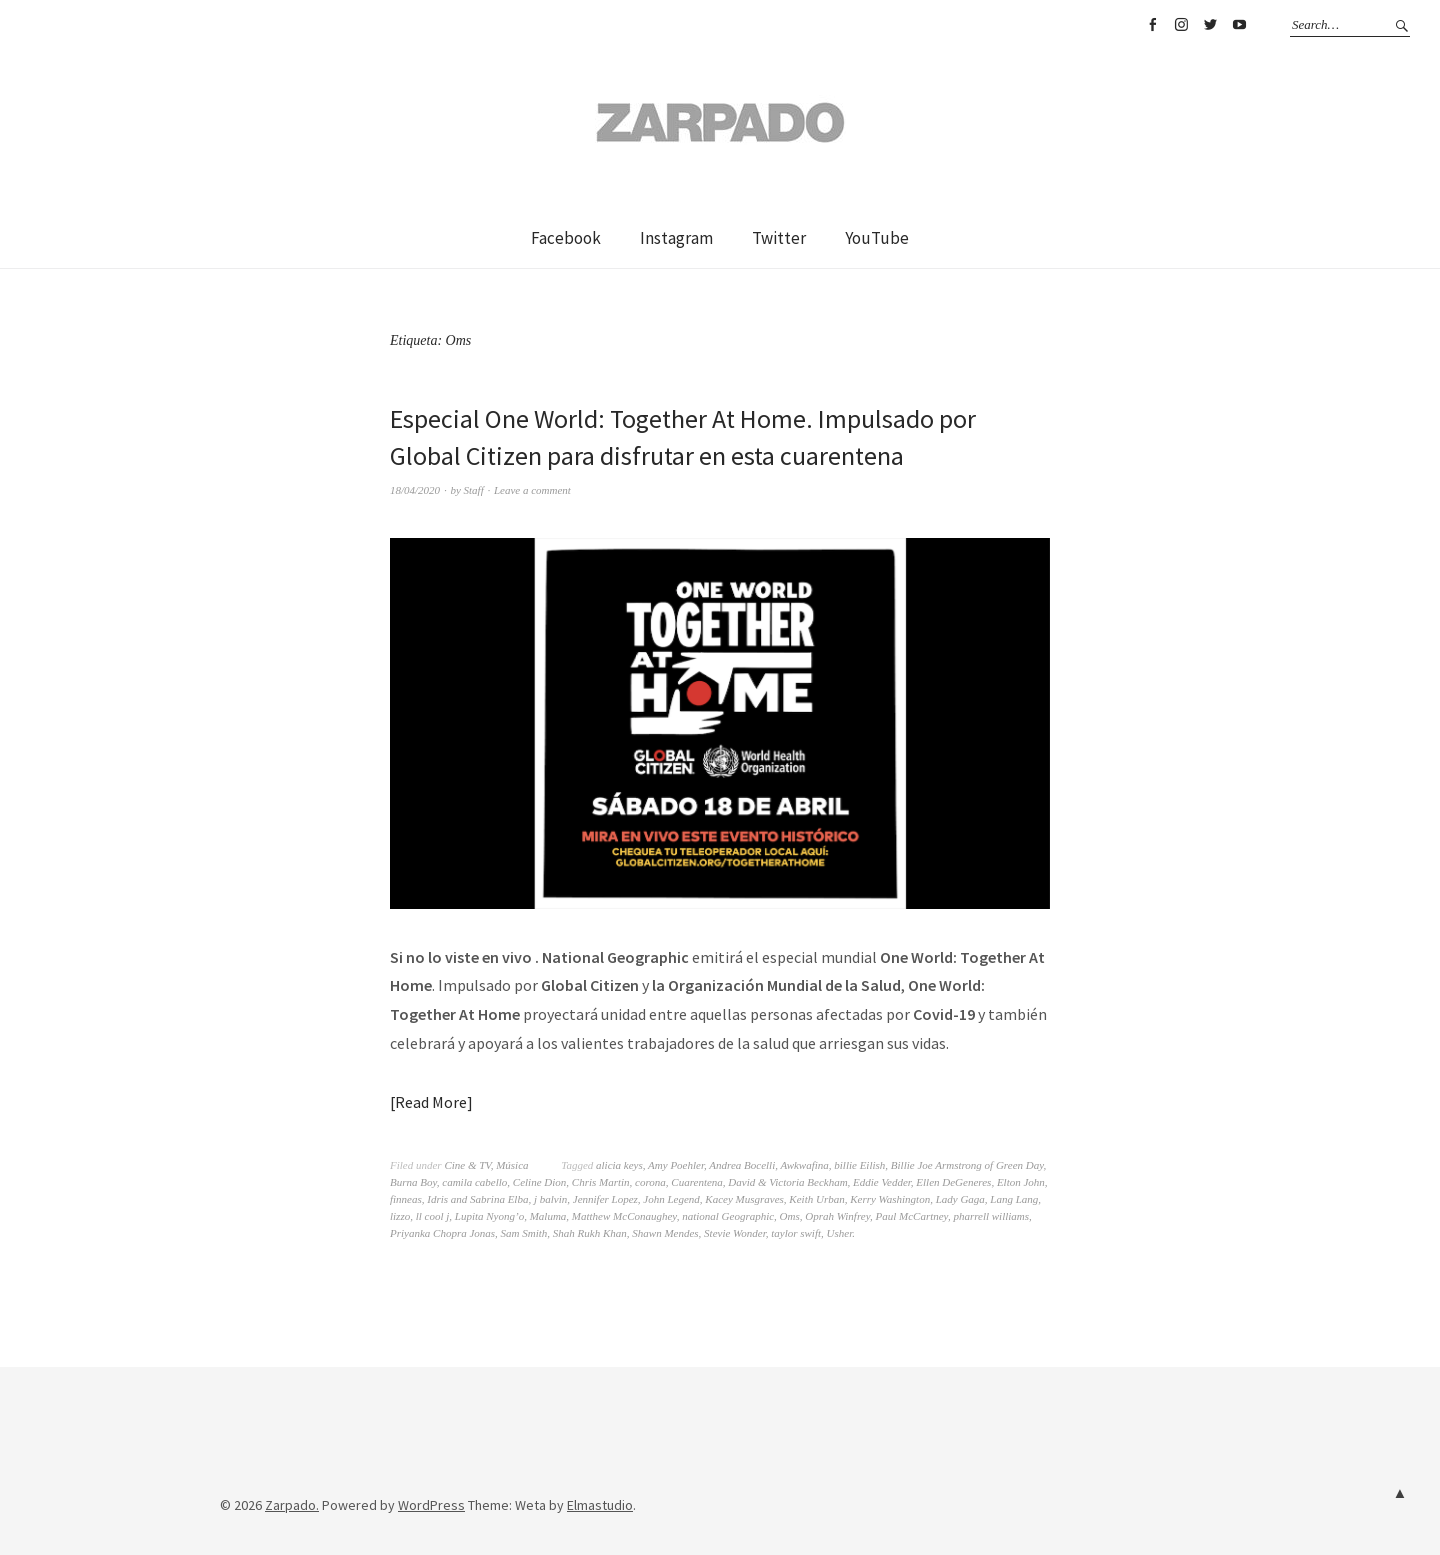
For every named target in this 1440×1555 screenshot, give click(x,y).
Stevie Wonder (735, 1233)
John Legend (671, 1199)
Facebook (1152, 25)
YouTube (1239, 25)
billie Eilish (859, 1165)
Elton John (1021, 1182)
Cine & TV (467, 1165)
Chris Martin (601, 1182)
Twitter (1210, 25)
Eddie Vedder (882, 1182)
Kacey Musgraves (744, 1199)
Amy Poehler (676, 1165)
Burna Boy (413, 1182)
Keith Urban (816, 1199)
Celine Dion (539, 1182)
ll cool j (433, 1216)
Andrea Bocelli (742, 1165)
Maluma (548, 1216)
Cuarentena (697, 1182)
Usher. (841, 1233)
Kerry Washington (890, 1199)
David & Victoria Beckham (787, 1182)
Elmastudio (600, 1505)
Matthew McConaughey (624, 1216)
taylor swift (796, 1233)
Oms (790, 1216)
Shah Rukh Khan (590, 1233)
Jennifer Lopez (605, 1199)
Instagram (1181, 25)
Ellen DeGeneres (953, 1182)
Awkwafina (805, 1165)
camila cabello (474, 1182)
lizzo (400, 1216)
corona (650, 1182)
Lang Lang (1014, 1199)
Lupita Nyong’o (489, 1216)
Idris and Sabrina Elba (477, 1199)
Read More (431, 1102)
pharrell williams (991, 1216)
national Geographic (728, 1216)
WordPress (431, 1505)
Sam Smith (524, 1233)
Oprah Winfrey (837, 1216)
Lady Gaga (960, 1199)
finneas (406, 1199)
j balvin (550, 1199)
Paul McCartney (911, 1216)
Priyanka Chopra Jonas (442, 1233)
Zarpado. (292, 1505)
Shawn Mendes (665, 1233)
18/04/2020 (415, 490)
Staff (474, 490)
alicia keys (619, 1165)
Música (512, 1165)
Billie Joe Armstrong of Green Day (967, 1165)
